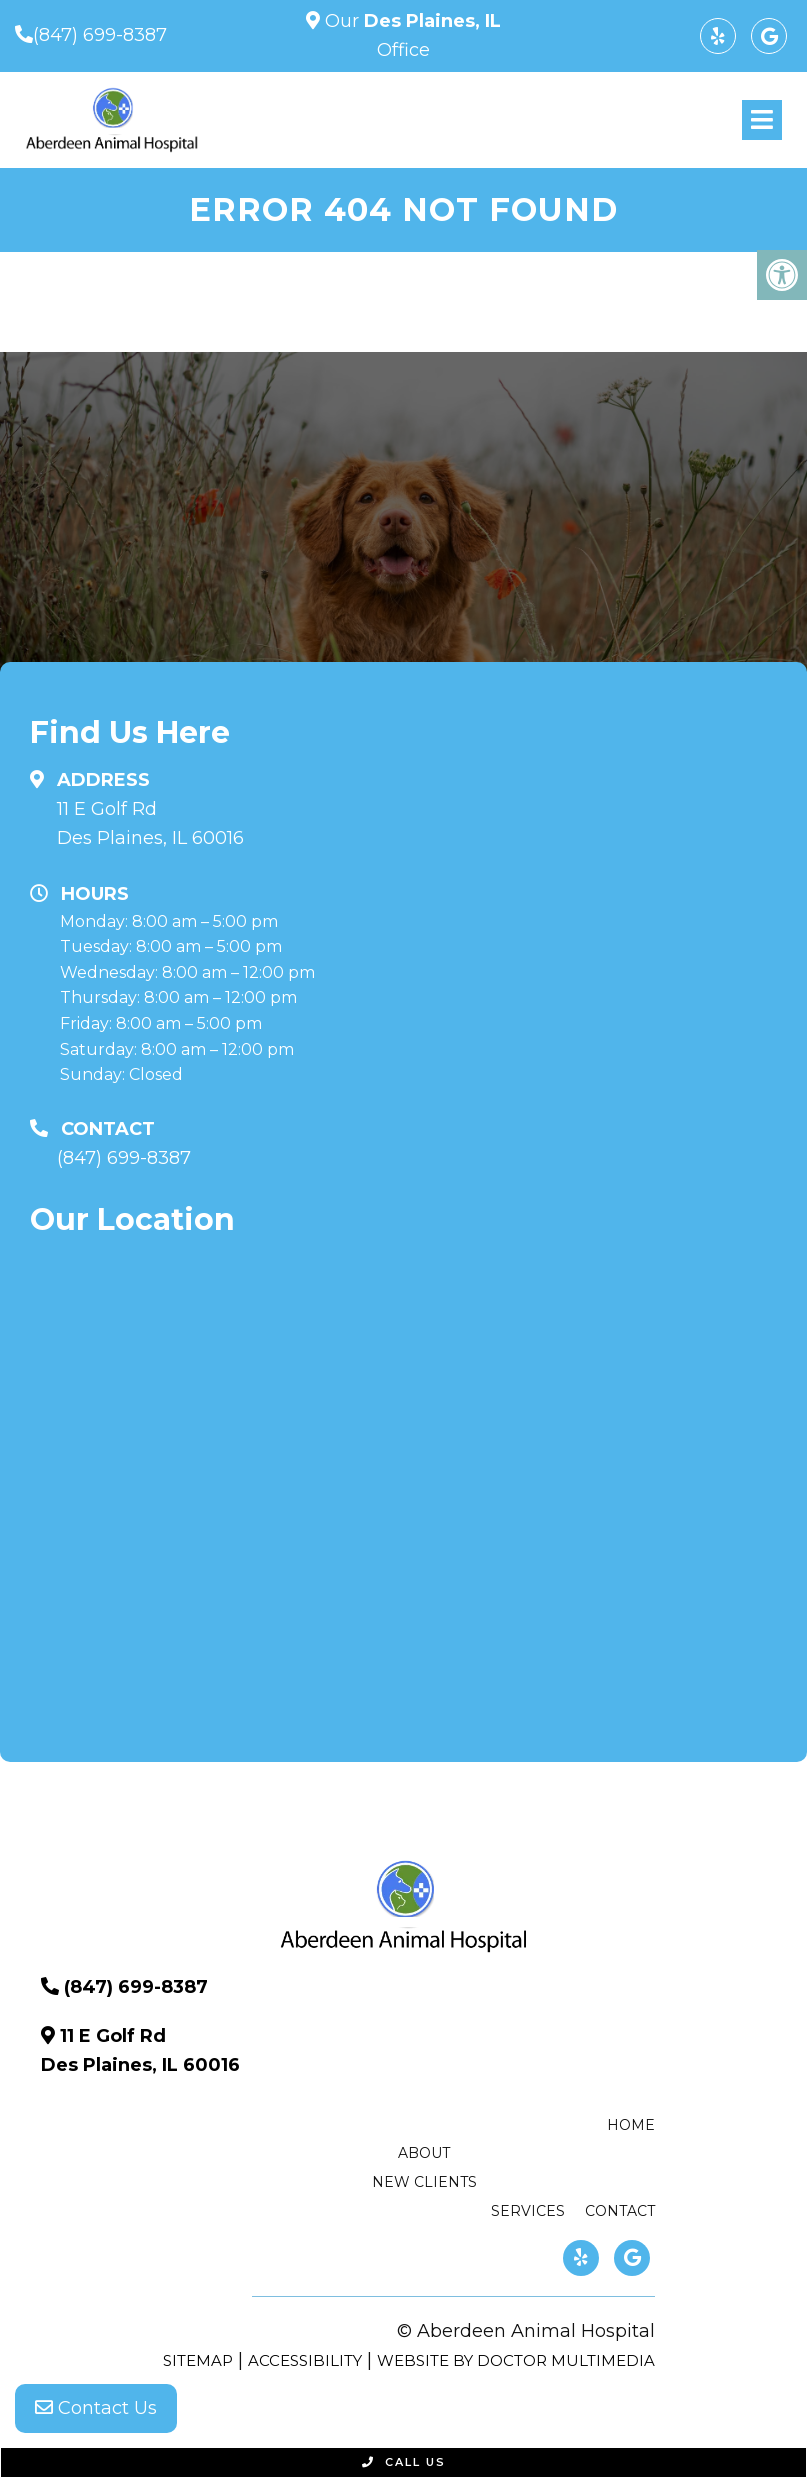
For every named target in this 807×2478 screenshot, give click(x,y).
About (424, 2153)
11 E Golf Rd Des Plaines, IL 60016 (150, 823)
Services (528, 2211)
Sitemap (198, 2360)
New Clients (424, 2182)
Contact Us (96, 2408)
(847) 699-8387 (100, 35)
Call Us (404, 2462)
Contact (620, 2211)
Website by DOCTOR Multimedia (516, 2360)
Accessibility (305, 2360)
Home (631, 2125)
